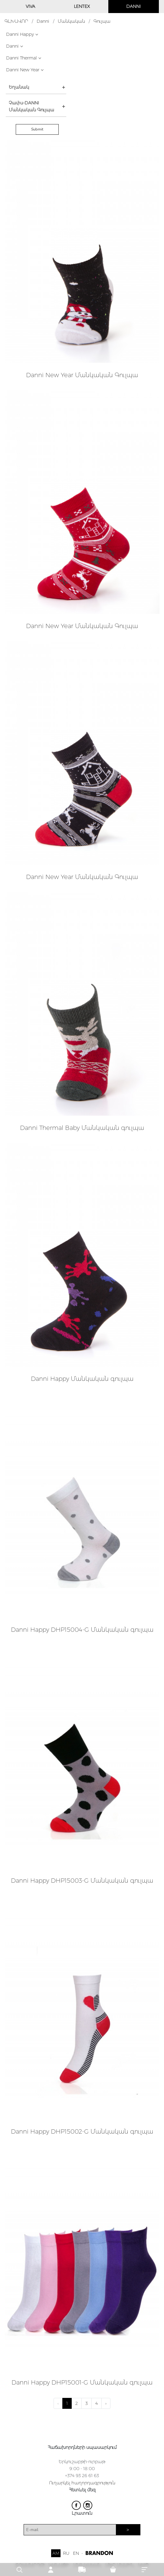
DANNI (133, 6)
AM (55, 2553)
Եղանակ (19, 87)
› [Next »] (106, 2403)
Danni (43, 21)
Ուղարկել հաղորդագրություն (82, 2483)
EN (76, 2553)
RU (66, 2553)
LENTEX (82, 6)
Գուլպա (101, 21)
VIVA (30, 6)
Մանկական (71, 21)
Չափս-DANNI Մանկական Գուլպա (31, 106)
